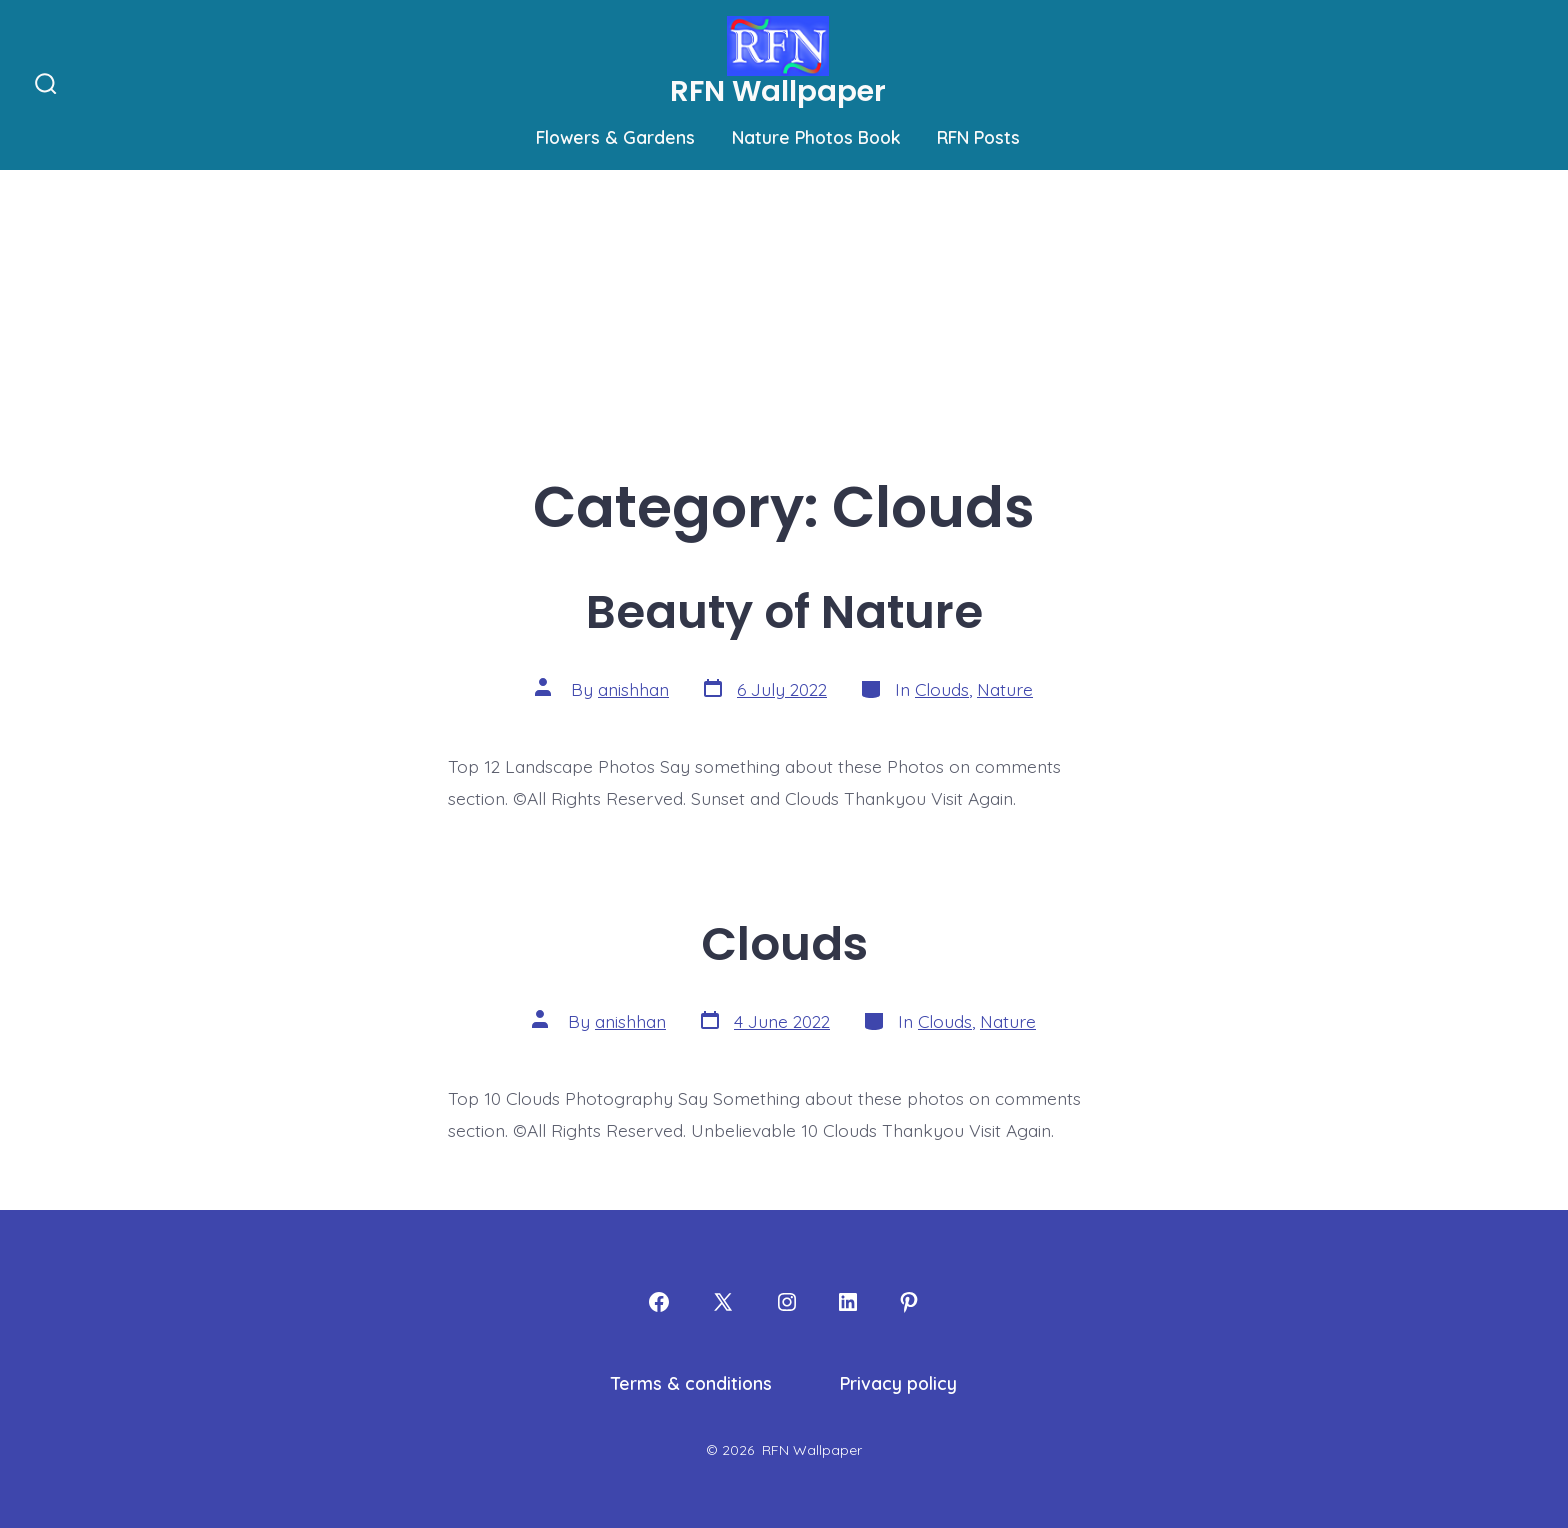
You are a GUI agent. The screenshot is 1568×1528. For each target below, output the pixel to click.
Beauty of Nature (784, 611)
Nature (1005, 689)
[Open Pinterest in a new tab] (909, 1302)
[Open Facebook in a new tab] (659, 1302)
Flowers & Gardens (615, 137)
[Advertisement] (784, 320)
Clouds (942, 689)
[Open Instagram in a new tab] (787, 1302)
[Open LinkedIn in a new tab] (848, 1302)
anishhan (633, 689)
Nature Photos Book (816, 137)
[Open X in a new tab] (723, 1302)
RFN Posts (978, 137)
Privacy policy (898, 1383)
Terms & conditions (691, 1383)
